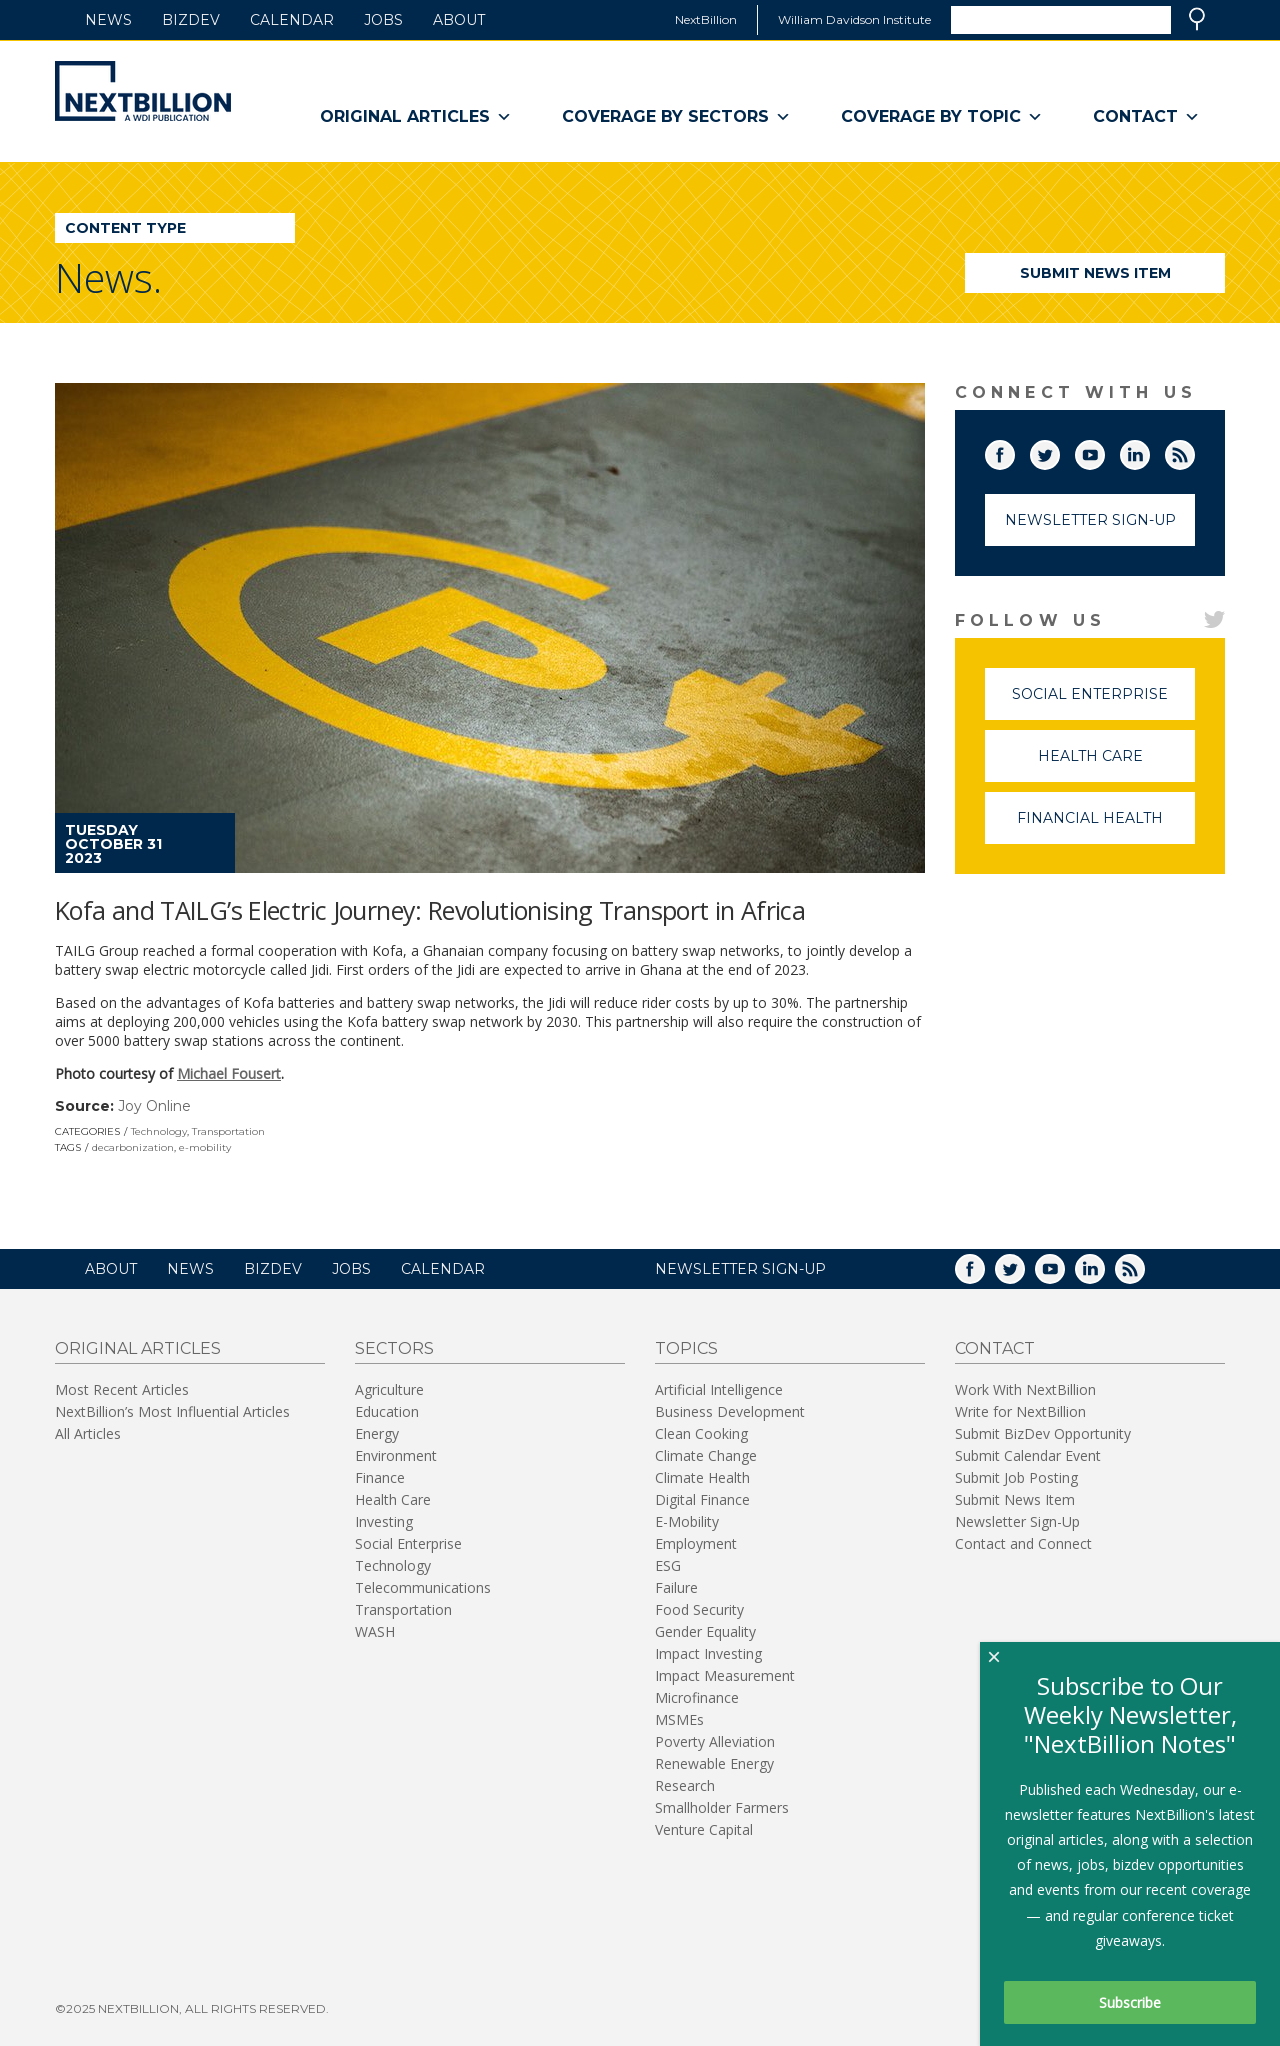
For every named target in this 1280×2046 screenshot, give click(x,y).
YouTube (1104, 451)
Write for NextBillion (1020, 1411)
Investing (384, 1521)
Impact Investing (708, 1653)
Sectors (394, 1348)
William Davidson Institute (854, 19)
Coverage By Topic (942, 117)
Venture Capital (704, 1829)
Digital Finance (702, 1499)
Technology (159, 1131)
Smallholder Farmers (722, 1807)
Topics (686, 1348)
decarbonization (133, 1147)
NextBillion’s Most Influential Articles (172, 1411)
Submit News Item (1095, 273)
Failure (676, 1587)
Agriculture (389, 1389)
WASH (375, 1631)
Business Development (730, 1411)
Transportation (228, 1131)
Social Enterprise (1103, 702)
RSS (1194, 451)
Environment (396, 1455)
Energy (377, 1433)
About (459, 20)
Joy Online (154, 1106)
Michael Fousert (229, 1073)
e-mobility (205, 1147)
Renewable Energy (714, 1763)
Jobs (383, 20)
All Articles (88, 1433)
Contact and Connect (1023, 1543)
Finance (380, 1477)
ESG (668, 1565)
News (108, 20)
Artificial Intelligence (719, 1389)
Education (387, 1411)
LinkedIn (1149, 451)
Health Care (1117, 764)
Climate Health (702, 1477)
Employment (696, 1543)
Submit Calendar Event (1028, 1455)
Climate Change (706, 1455)
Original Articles (416, 117)
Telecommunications (423, 1587)
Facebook (1014, 451)
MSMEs (679, 1719)
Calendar (292, 20)
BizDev (191, 20)
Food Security (699, 1609)
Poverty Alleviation (715, 1741)
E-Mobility (687, 1521)
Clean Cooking (701, 1433)
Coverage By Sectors (676, 117)
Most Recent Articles (122, 1389)
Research (685, 1785)
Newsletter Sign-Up (1090, 520)
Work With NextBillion (1025, 1389)
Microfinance (697, 1697)
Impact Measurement (725, 1675)
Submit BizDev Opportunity (1043, 1433)
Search (1197, 19)
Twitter (1059, 451)
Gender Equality (705, 1631)
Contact (1146, 117)
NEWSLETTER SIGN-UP (740, 1269)
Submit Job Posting (1016, 1477)
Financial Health (1106, 826)
